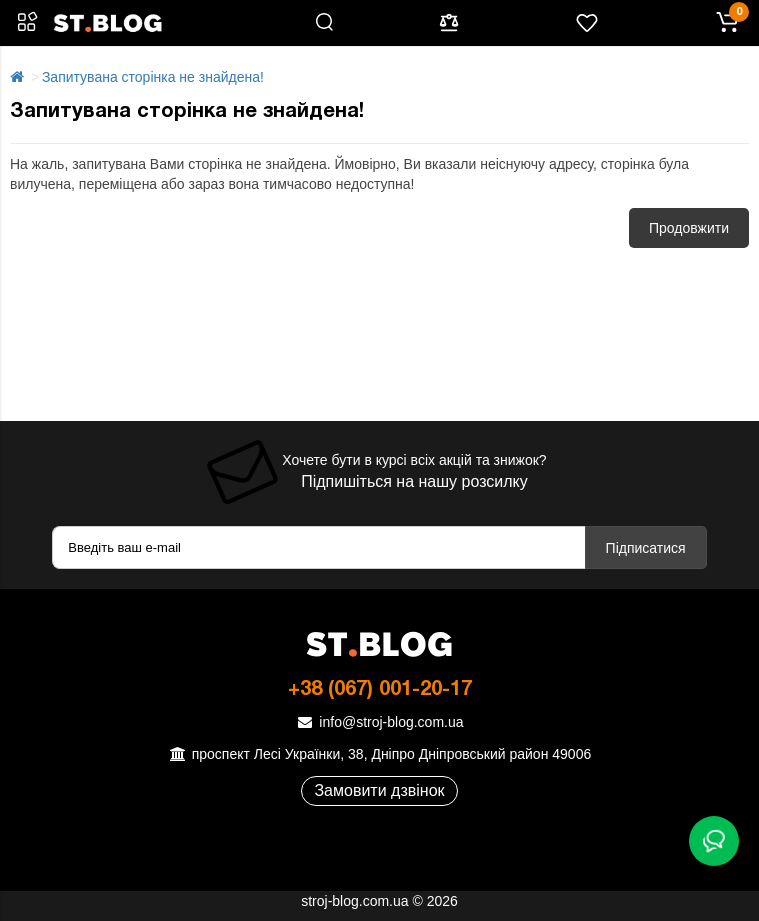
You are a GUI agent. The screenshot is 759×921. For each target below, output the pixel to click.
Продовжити (689, 228)
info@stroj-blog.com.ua (379, 722)
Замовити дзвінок (379, 790)
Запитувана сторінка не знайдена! (153, 77)
